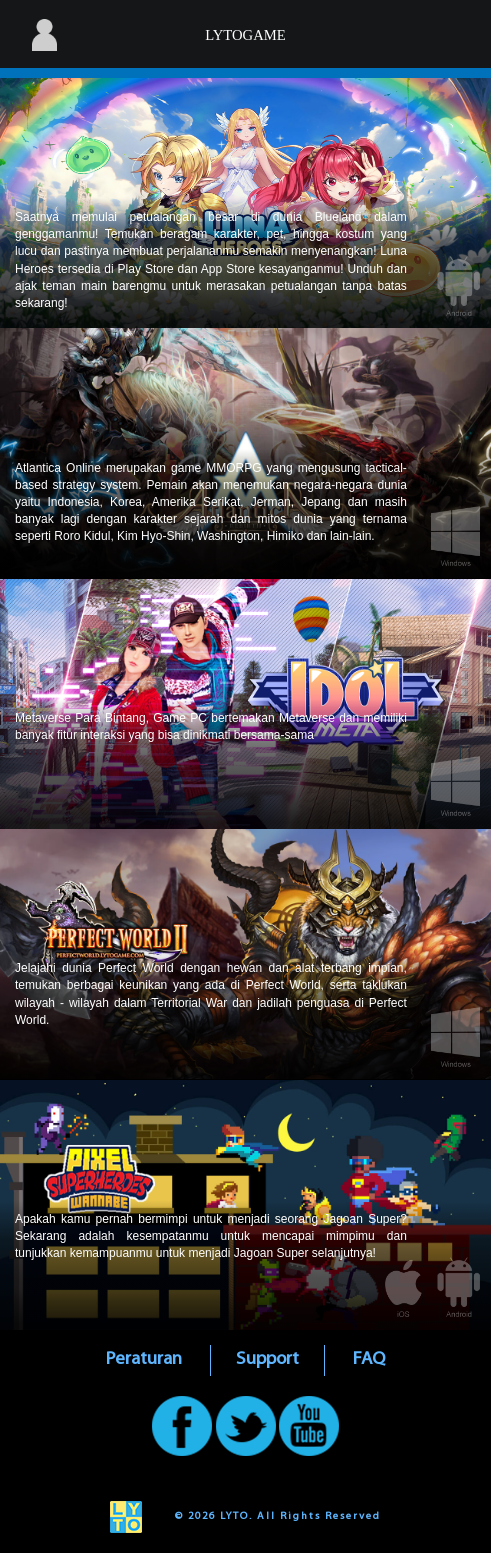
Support (267, 1359)
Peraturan (144, 1359)
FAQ (369, 1359)
